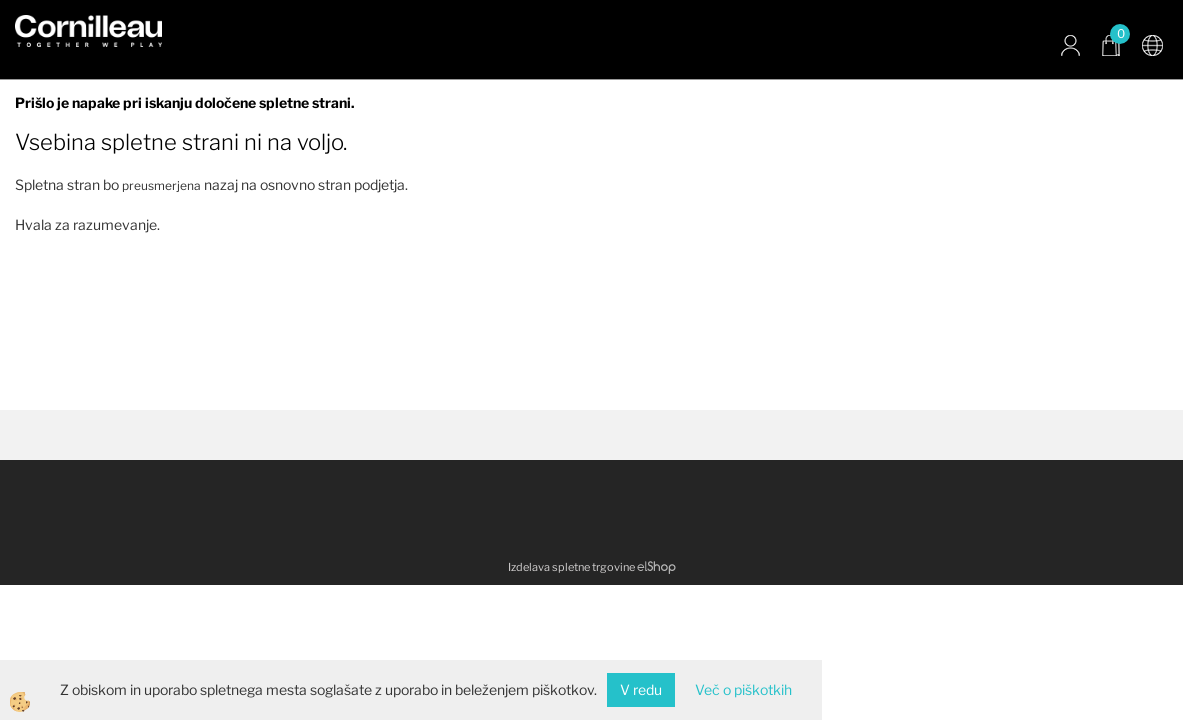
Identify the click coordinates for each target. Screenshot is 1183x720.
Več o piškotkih (743, 689)
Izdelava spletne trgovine (571, 567)
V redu (641, 689)
